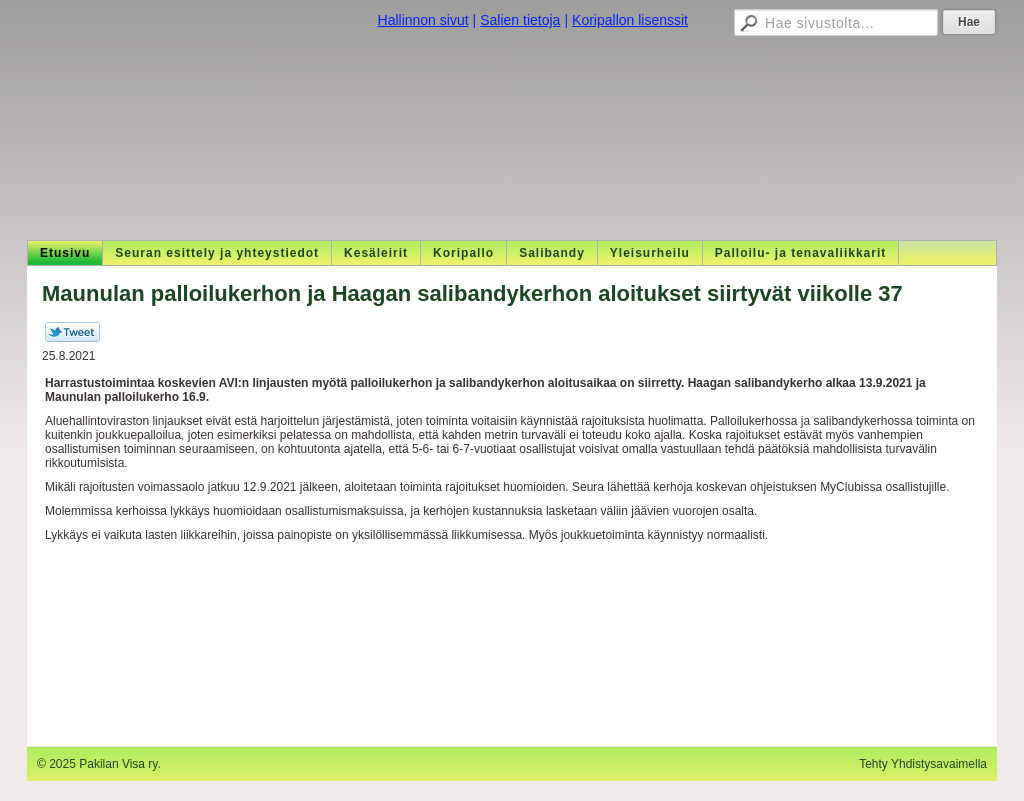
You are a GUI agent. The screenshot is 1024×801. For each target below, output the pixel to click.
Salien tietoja (520, 20)
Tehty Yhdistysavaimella (923, 764)
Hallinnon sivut (423, 20)
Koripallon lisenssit (630, 20)
